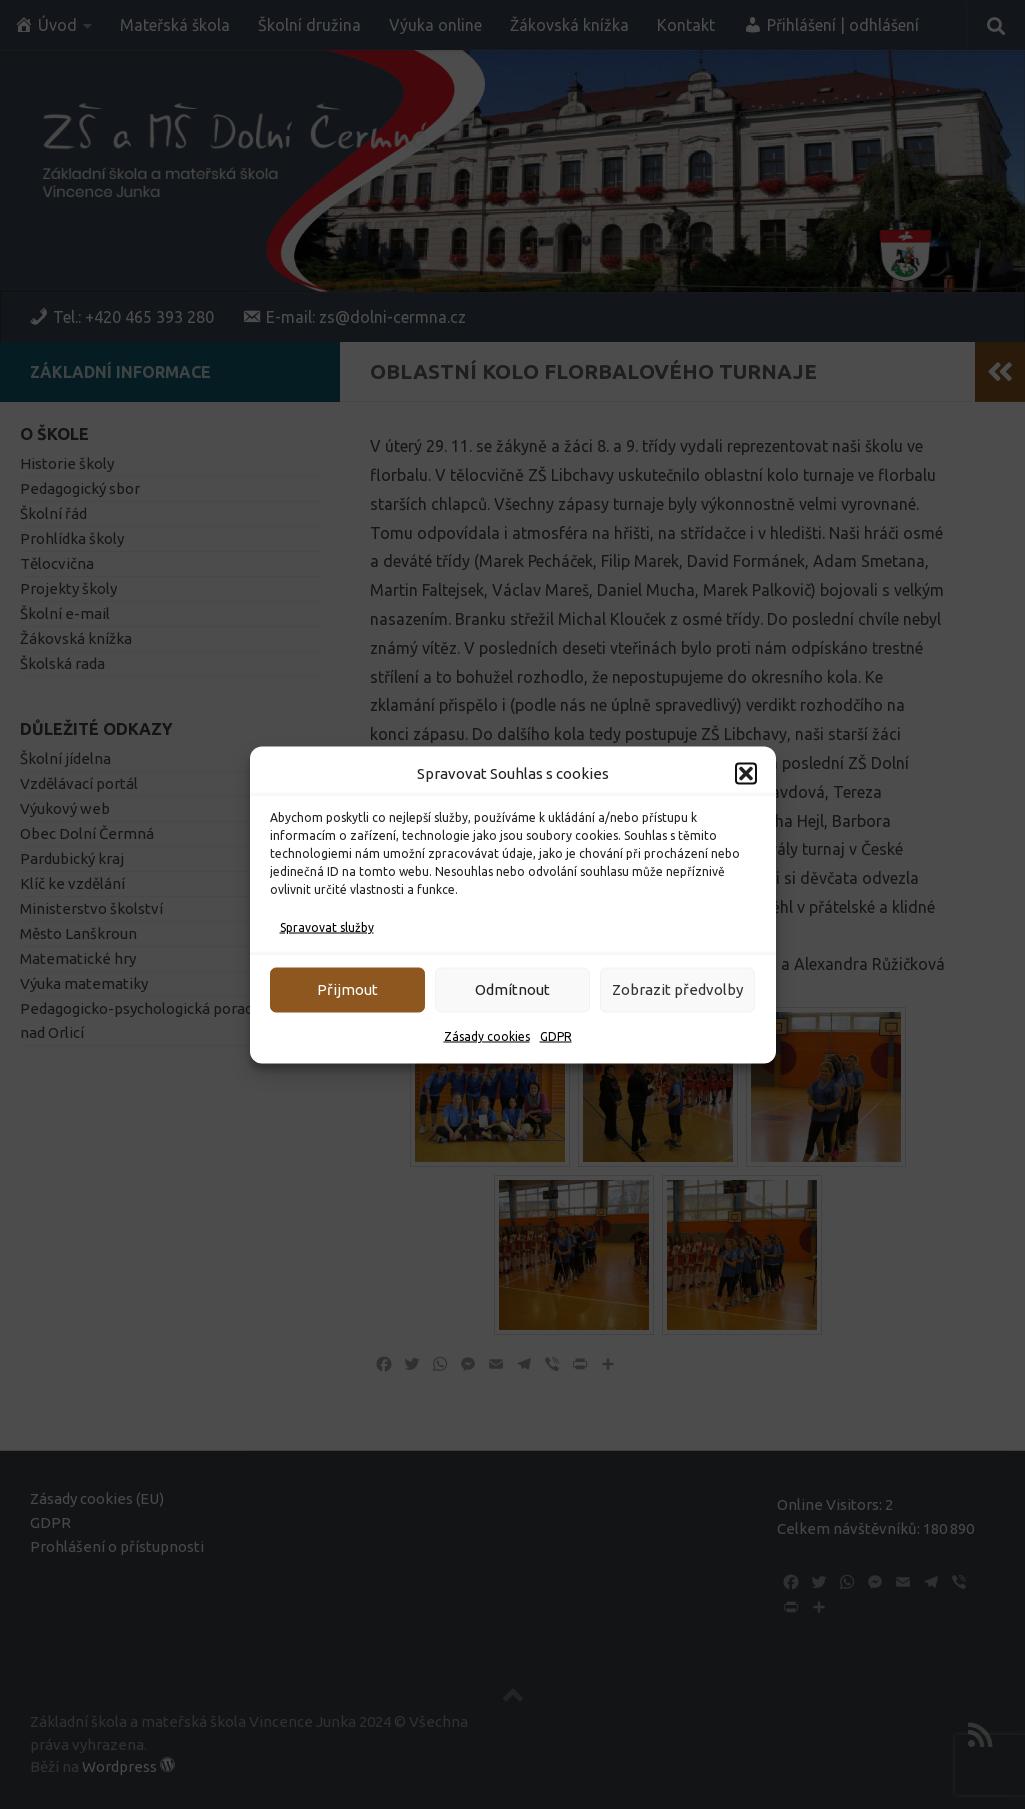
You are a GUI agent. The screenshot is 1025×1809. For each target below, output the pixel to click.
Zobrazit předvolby (677, 989)
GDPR (556, 1035)
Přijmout (347, 989)
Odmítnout (512, 989)
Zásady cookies (487, 1035)
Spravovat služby (327, 926)
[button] (746, 773)
